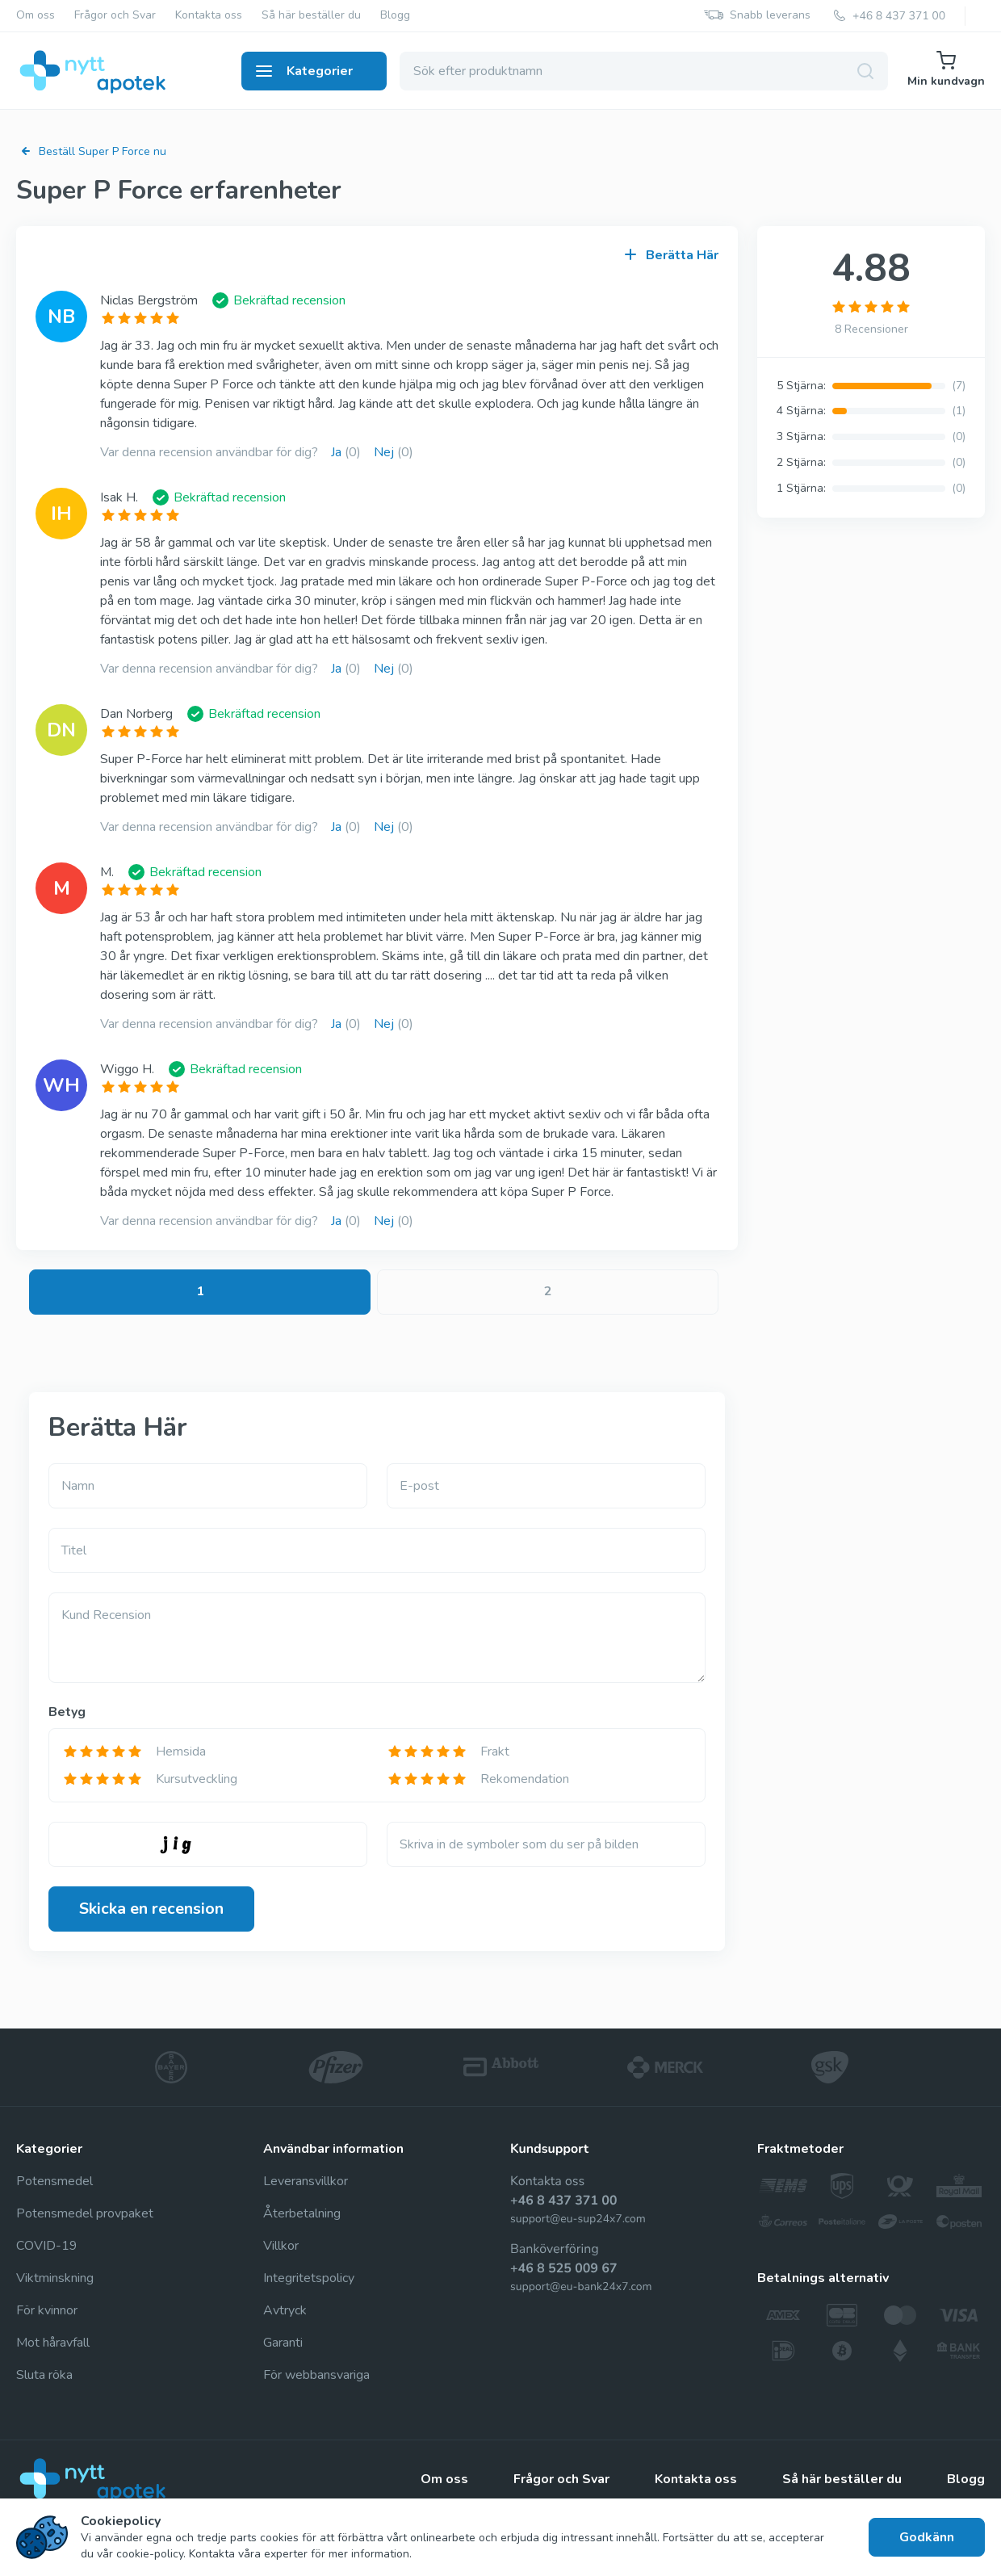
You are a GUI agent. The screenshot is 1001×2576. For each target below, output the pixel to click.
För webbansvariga (316, 2375)
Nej (393, 452)
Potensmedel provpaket (84, 2213)
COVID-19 (46, 2246)
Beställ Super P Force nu (91, 151)
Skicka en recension (151, 1908)
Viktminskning (55, 2278)
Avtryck (285, 2310)
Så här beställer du (311, 16)
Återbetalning (302, 2213)
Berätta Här (671, 255)
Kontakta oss (208, 16)
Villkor (281, 2246)
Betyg (67, 1712)
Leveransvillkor (305, 2181)
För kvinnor (46, 2310)
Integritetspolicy (308, 2278)
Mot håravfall (53, 2343)
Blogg (395, 16)
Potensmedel (54, 2181)
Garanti (283, 2343)
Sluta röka (44, 2375)
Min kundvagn (946, 70)
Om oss (35, 16)
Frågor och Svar (115, 16)
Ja (346, 452)
